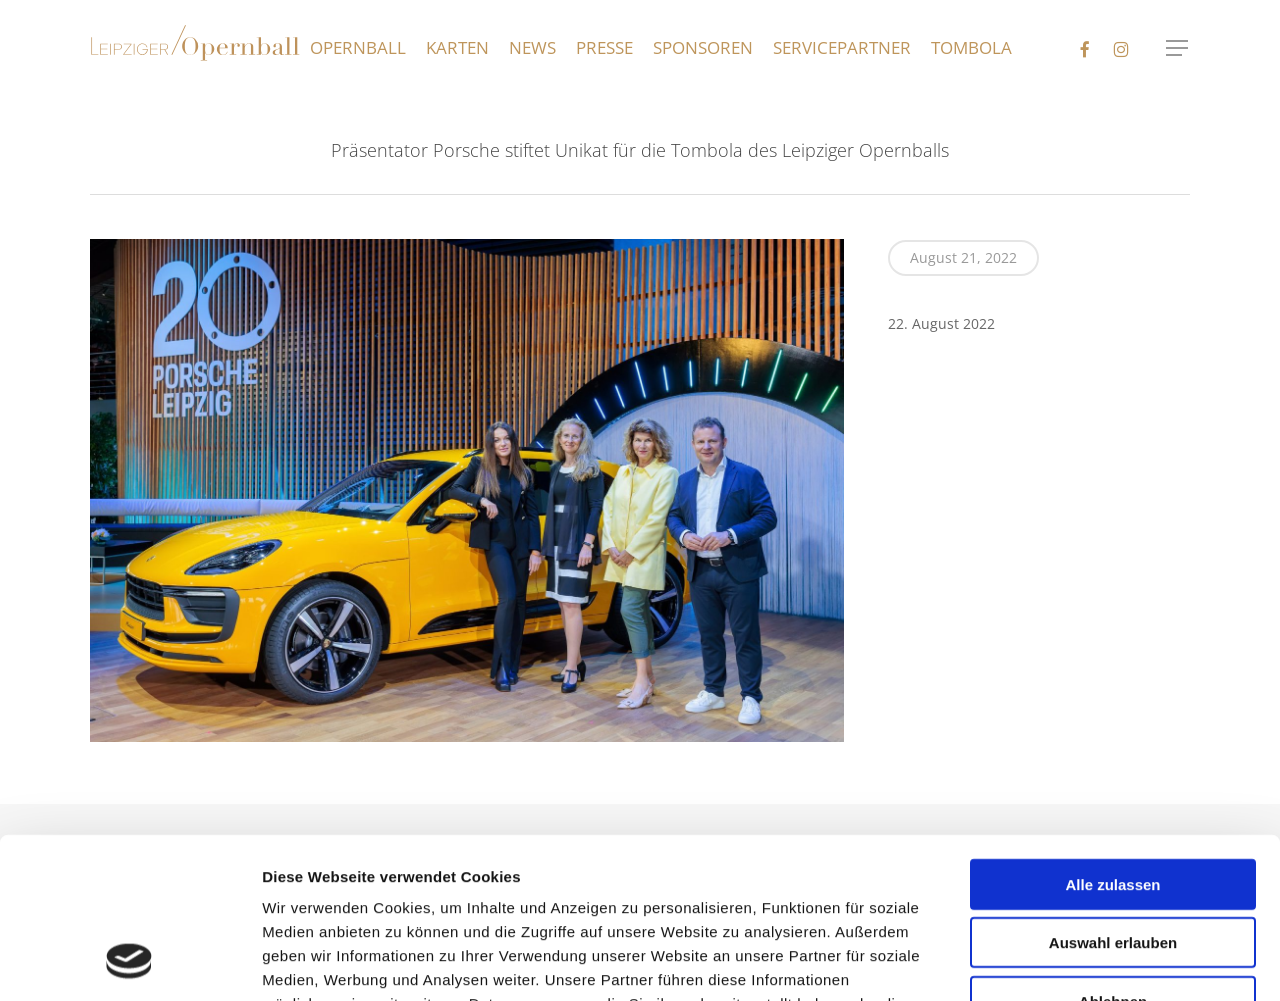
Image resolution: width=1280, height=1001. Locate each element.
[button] (1178, 48)
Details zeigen (1091, 962)
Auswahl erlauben (1113, 796)
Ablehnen (1113, 854)
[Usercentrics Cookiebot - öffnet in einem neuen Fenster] (129, 962)
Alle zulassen (1112, 737)
